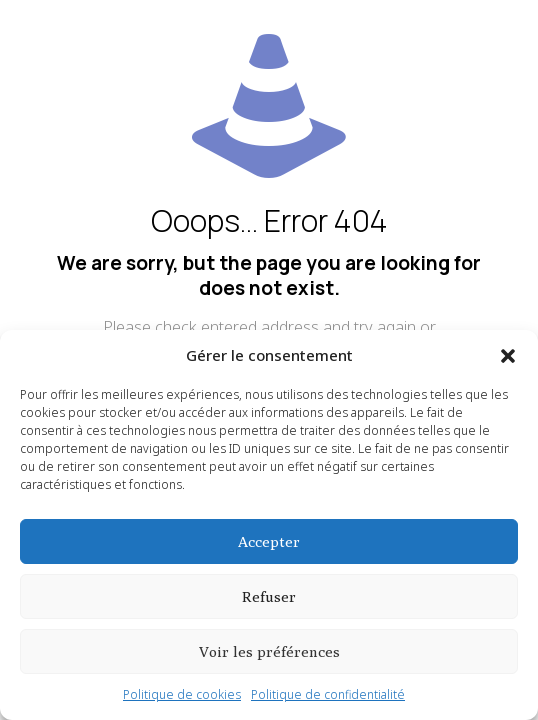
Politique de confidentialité (328, 694)
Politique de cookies (182, 694)
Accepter (269, 541)
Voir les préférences (269, 651)
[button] (508, 356)
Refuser (269, 596)
